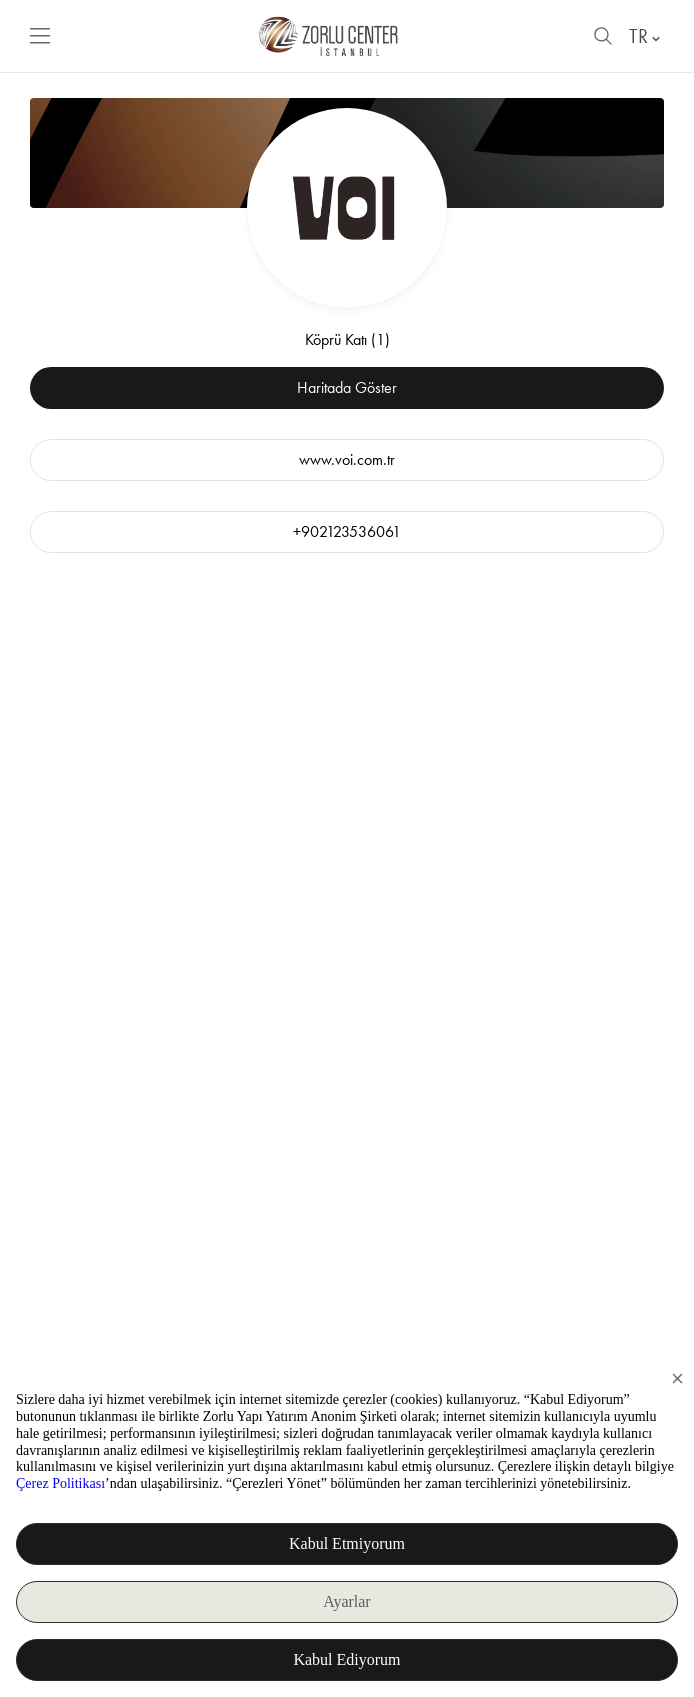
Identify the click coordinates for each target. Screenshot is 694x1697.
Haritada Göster (347, 387)
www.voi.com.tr (347, 459)
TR (646, 36)
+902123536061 (347, 531)
